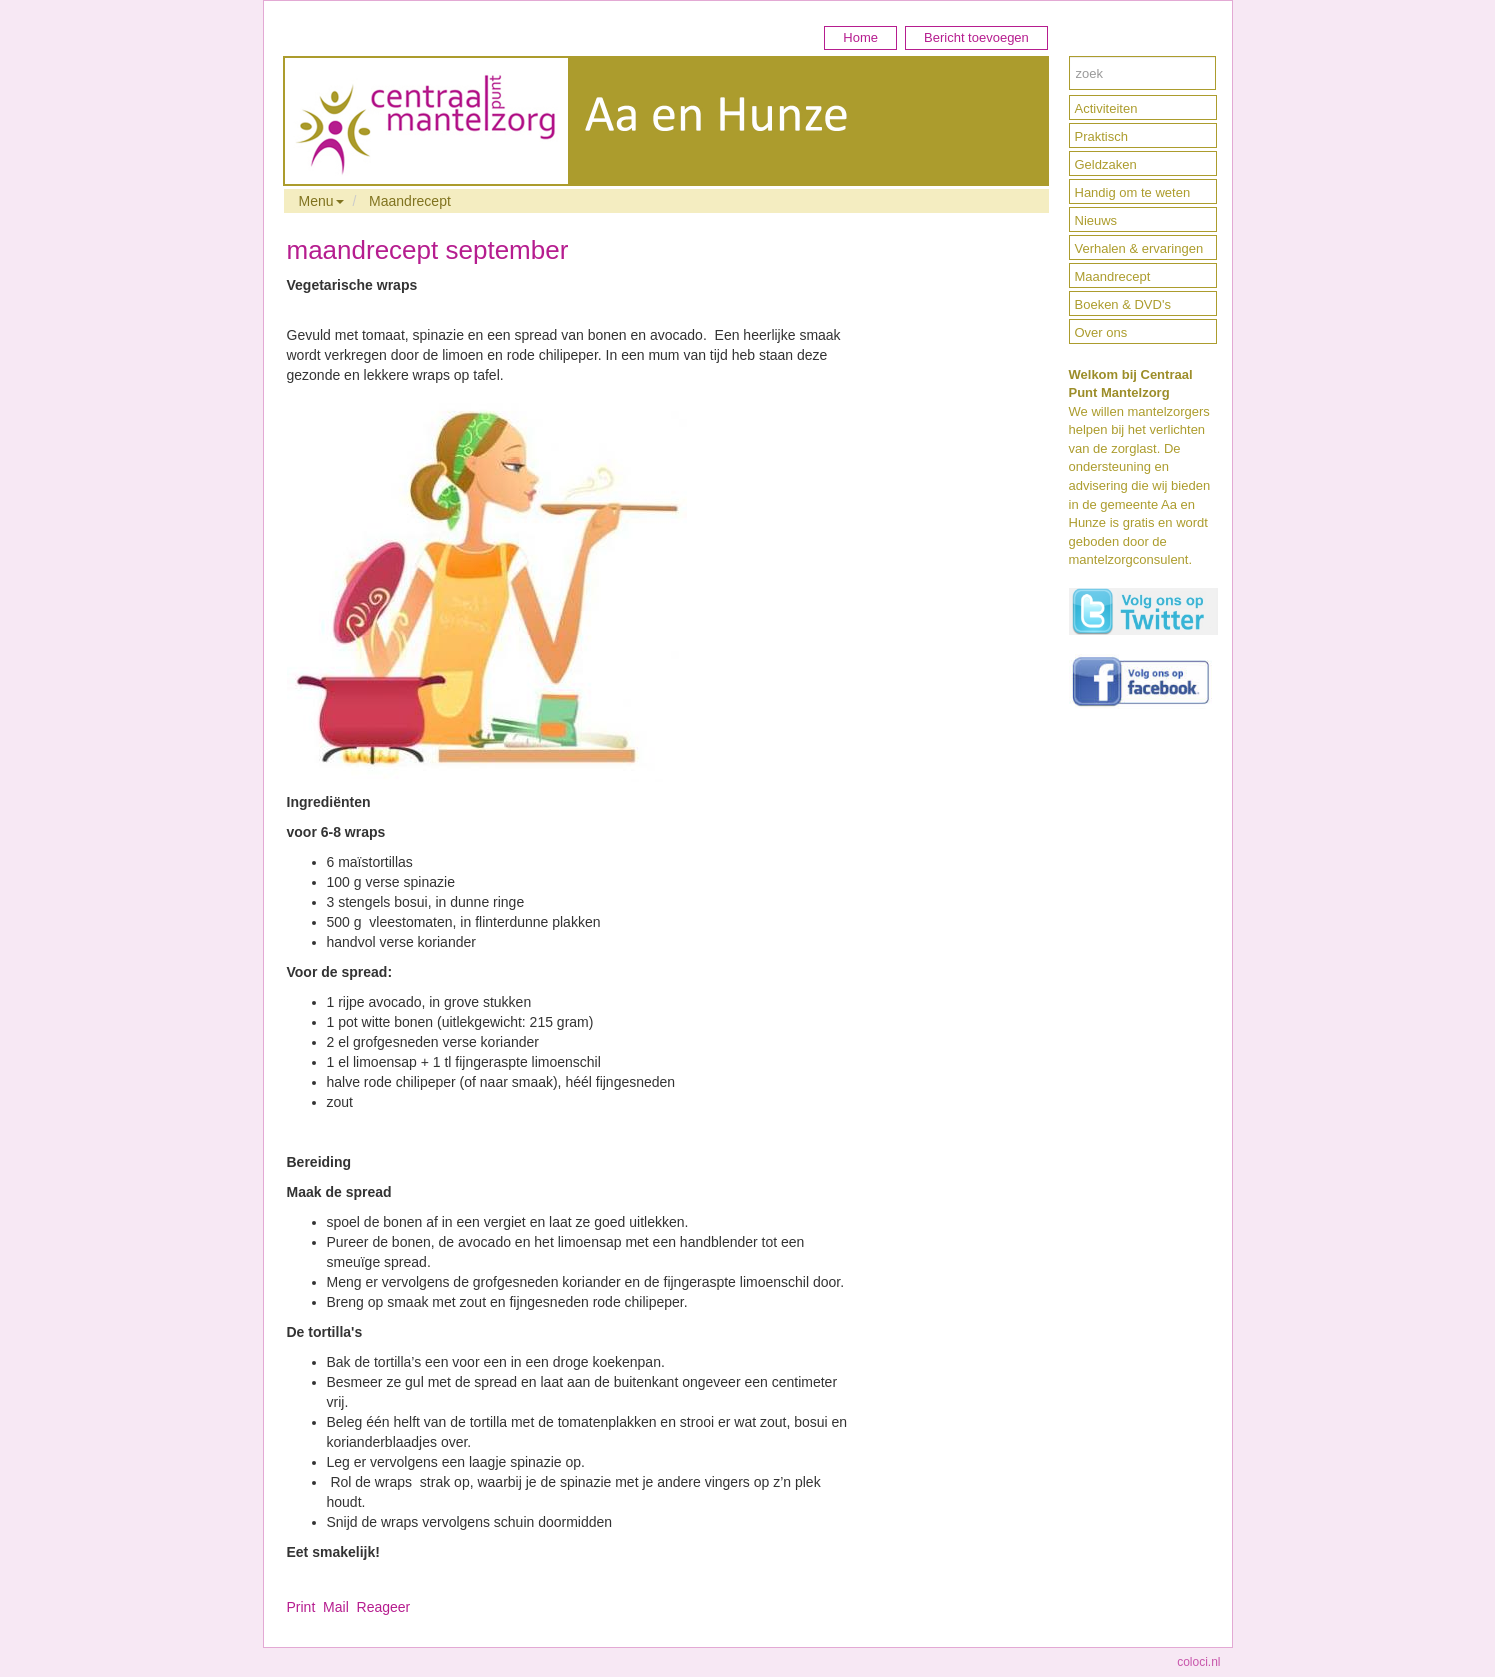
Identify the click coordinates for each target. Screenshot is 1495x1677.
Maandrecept (410, 201)
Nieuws (1096, 220)
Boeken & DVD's (1123, 304)
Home (860, 37)
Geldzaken (1106, 164)
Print (301, 1607)
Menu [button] (321, 201)
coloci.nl (1198, 1662)
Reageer (384, 1607)
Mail (336, 1607)
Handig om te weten (1133, 192)
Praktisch (1101, 136)
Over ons (1101, 332)
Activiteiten (1106, 108)
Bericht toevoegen (976, 37)
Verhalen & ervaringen (1139, 248)
